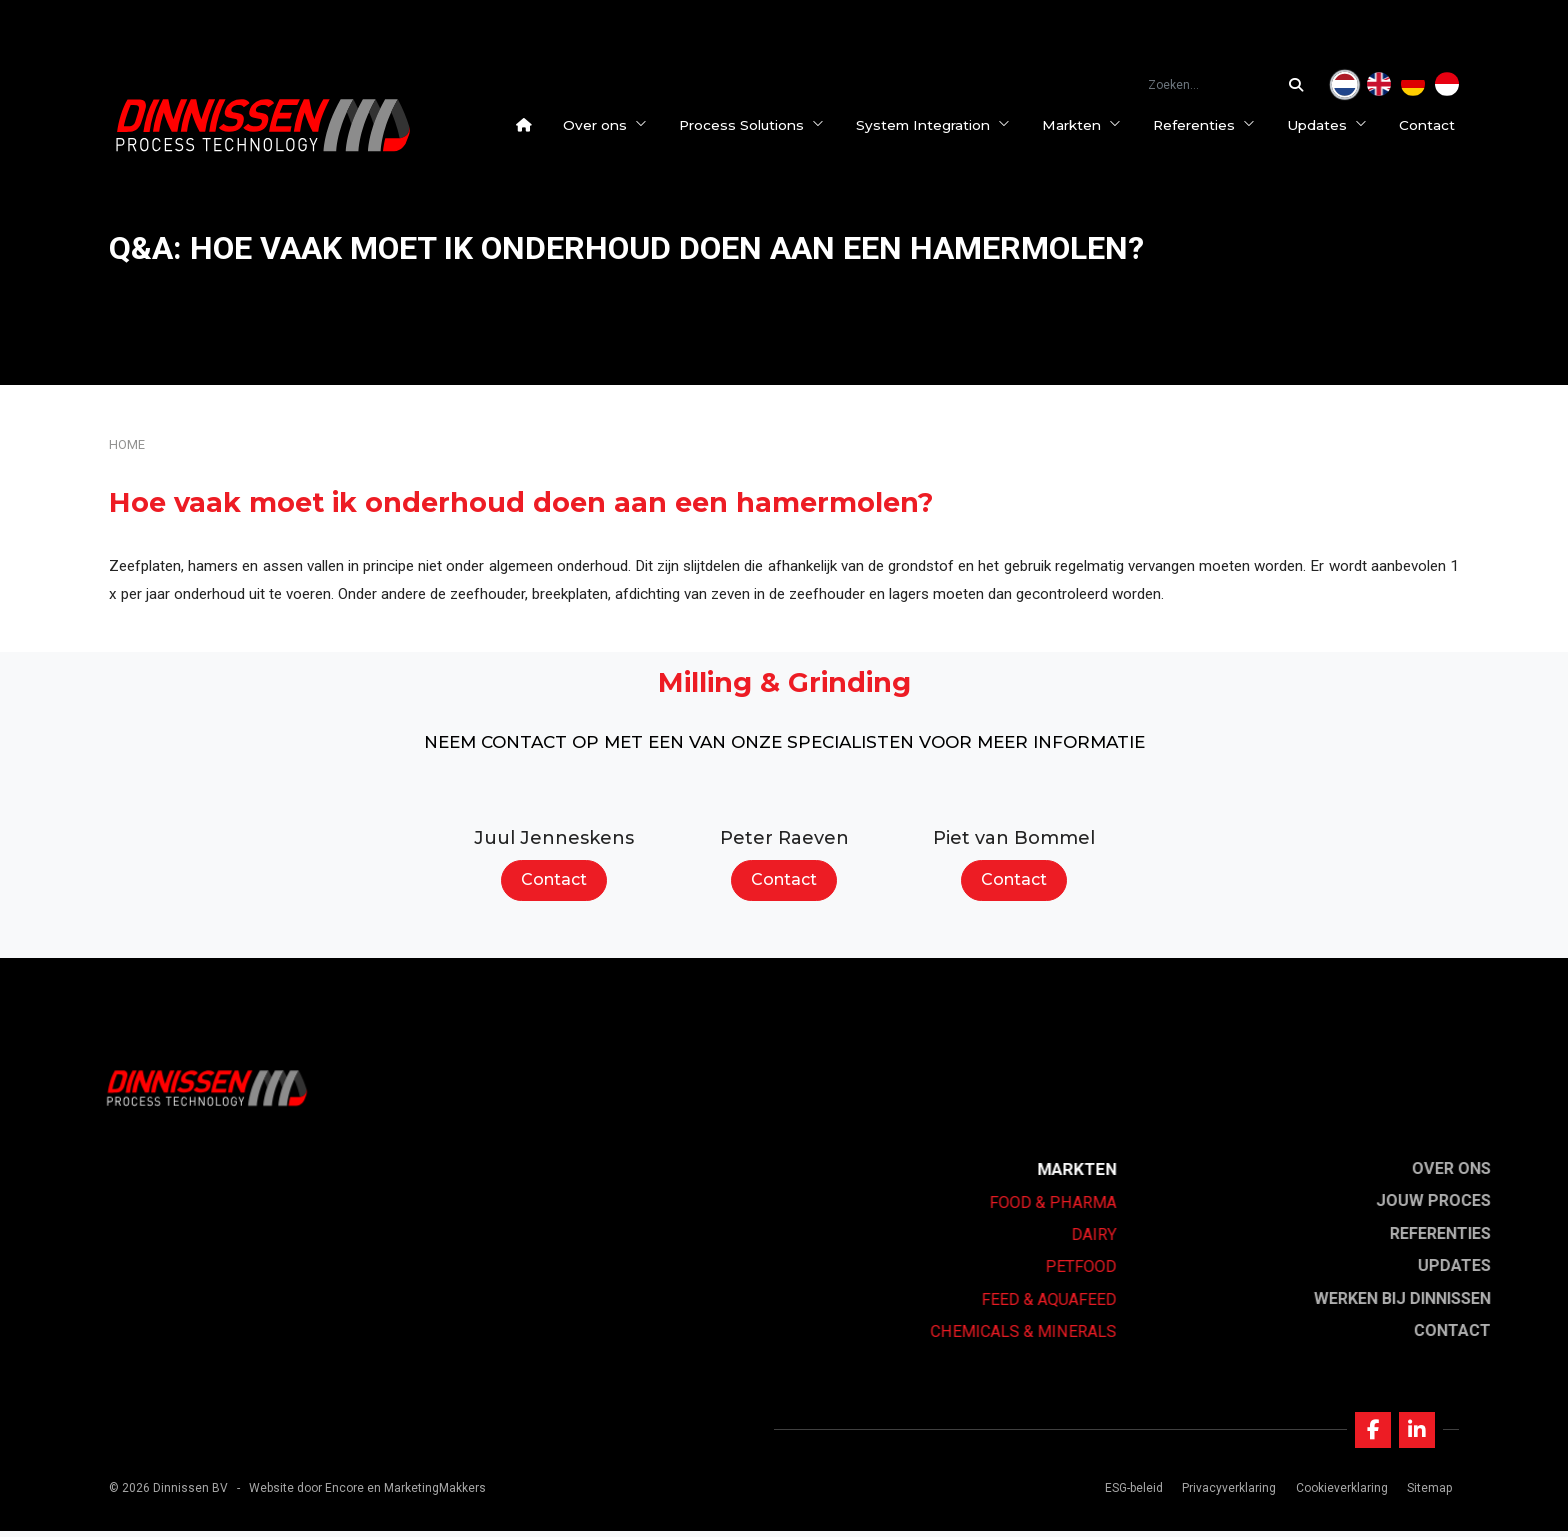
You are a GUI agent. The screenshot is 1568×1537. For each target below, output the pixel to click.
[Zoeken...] (1301, 85)
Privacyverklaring (1227, 1493)
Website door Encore (306, 1493)
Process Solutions (755, 125)
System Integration (937, 125)
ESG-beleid (1132, 1493)
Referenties (1208, 125)
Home (127, 444)
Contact (1431, 125)
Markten (1085, 125)
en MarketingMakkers (426, 1493)
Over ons (609, 125)
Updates (1331, 125)
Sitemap (1426, 1493)
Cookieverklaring (1339, 1493)
